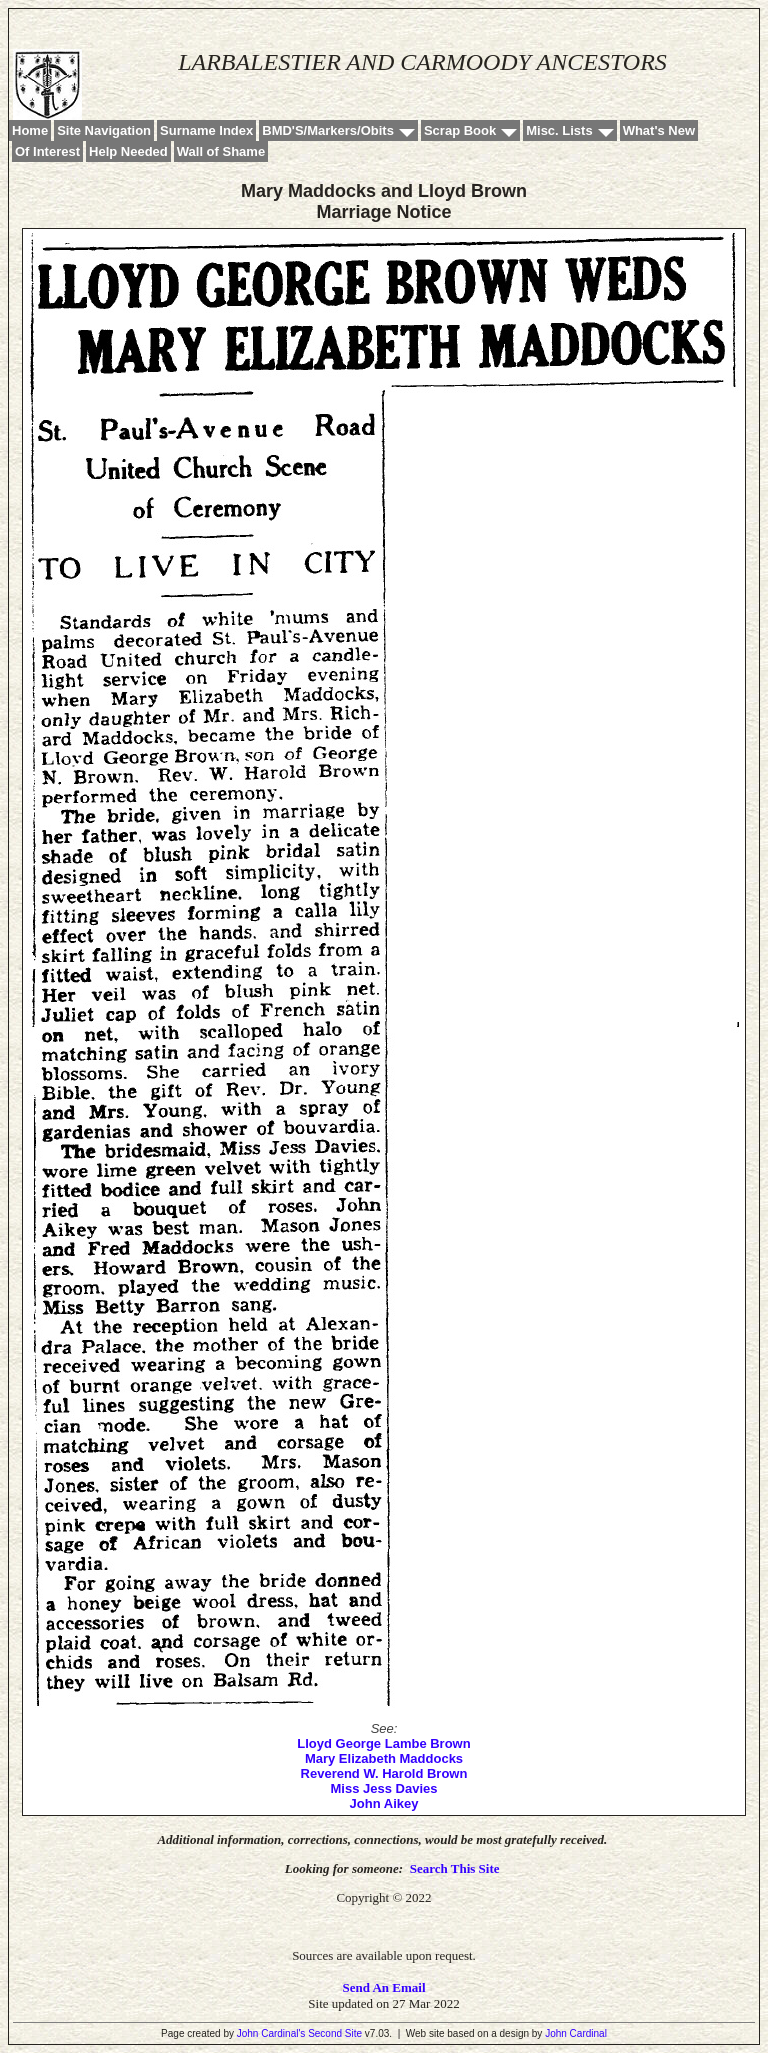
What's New (659, 130)
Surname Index (206, 130)
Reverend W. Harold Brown (384, 1773)
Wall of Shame (221, 151)
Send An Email (383, 1987)
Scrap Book (460, 130)
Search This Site (455, 1868)
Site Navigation (104, 130)
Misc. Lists (559, 130)
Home (30, 130)
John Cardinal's (271, 2033)
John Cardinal (576, 2033)
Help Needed (128, 151)
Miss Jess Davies (384, 1788)
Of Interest (47, 151)
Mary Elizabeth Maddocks (384, 1758)
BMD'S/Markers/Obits (328, 130)
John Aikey (384, 1803)
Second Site (335, 2033)
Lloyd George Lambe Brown (383, 1743)
